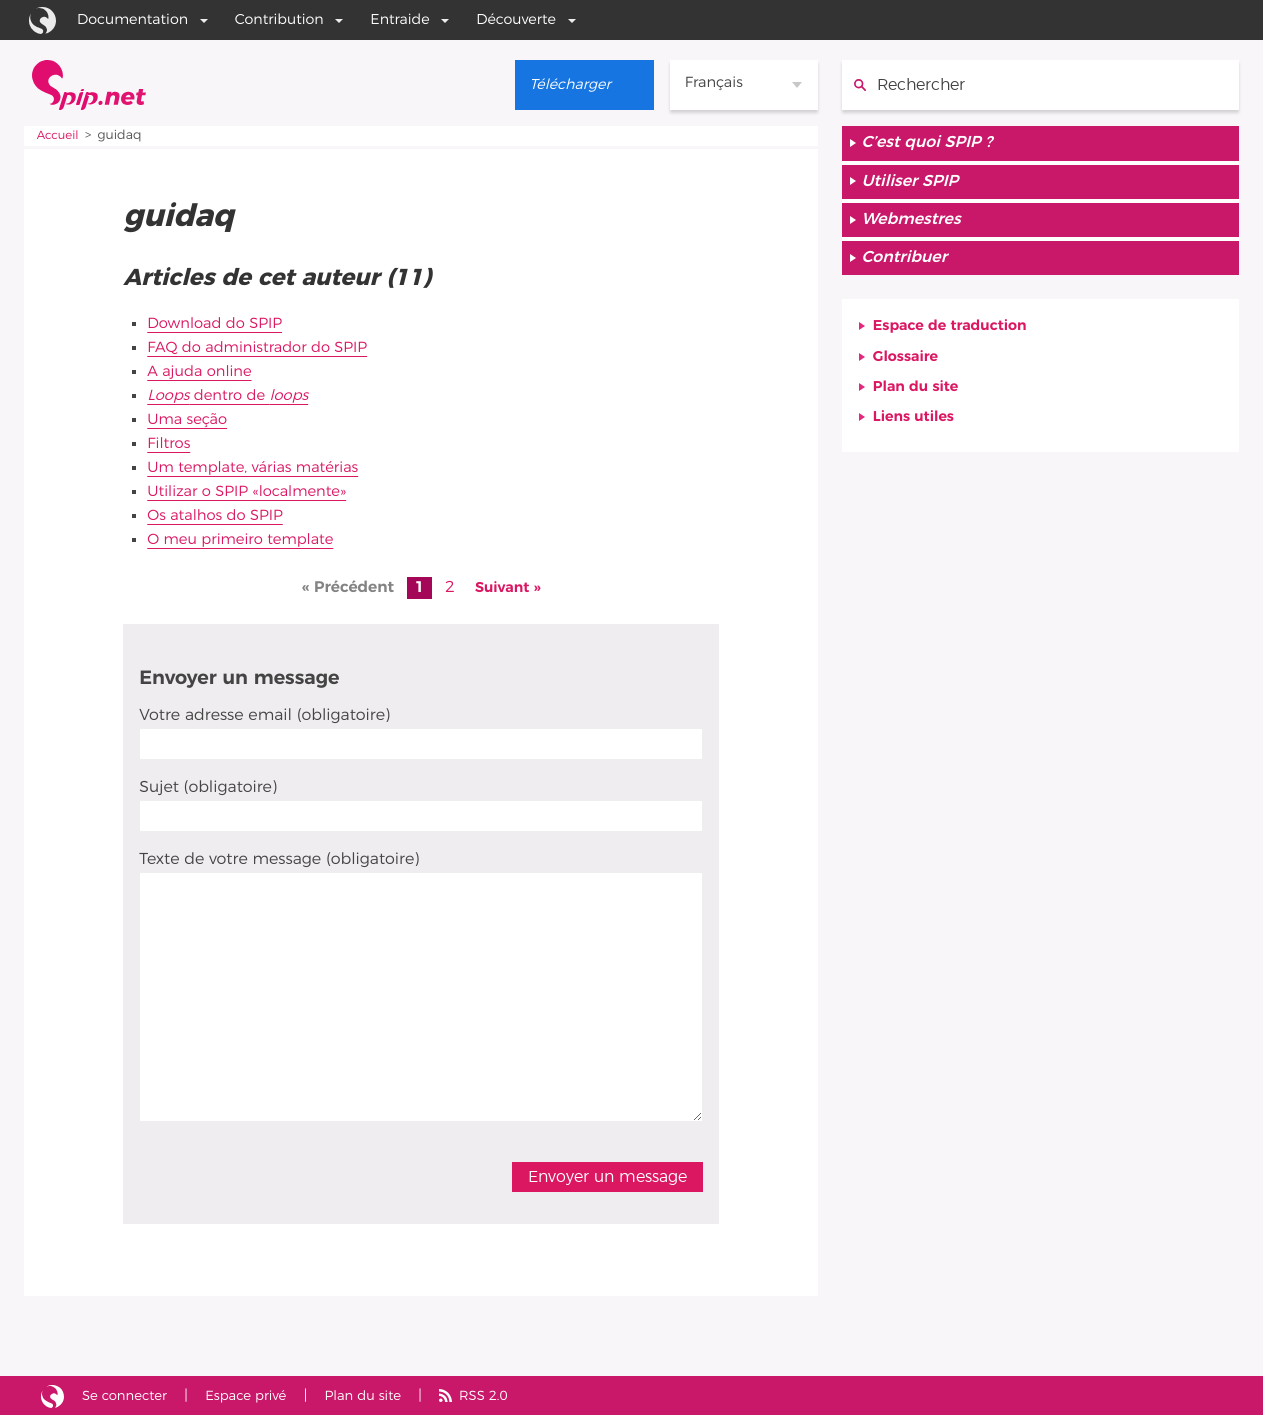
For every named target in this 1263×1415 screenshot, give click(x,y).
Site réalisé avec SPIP (53, 1395)
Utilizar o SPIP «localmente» (254, 491)
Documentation (132, 19)
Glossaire (909, 371)
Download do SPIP (220, 323)
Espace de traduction (957, 339)
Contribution (279, 19)
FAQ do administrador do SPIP (266, 347)
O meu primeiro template (247, 539)
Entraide (399, 19)
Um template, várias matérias (261, 467)
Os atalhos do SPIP (220, 515)
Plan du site (920, 403)
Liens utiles (918, 435)
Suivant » (507, 587)
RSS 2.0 (508, 1394)
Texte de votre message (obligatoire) (279, 859)
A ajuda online (203, 371)
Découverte (516, 19)
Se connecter (130, 1394)
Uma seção (190, 419)
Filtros (170, 443)
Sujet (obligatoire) (208, 787)
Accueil (59, 135)
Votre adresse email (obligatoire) (264, 715)
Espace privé (258, 1394)
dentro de (234, 395)
